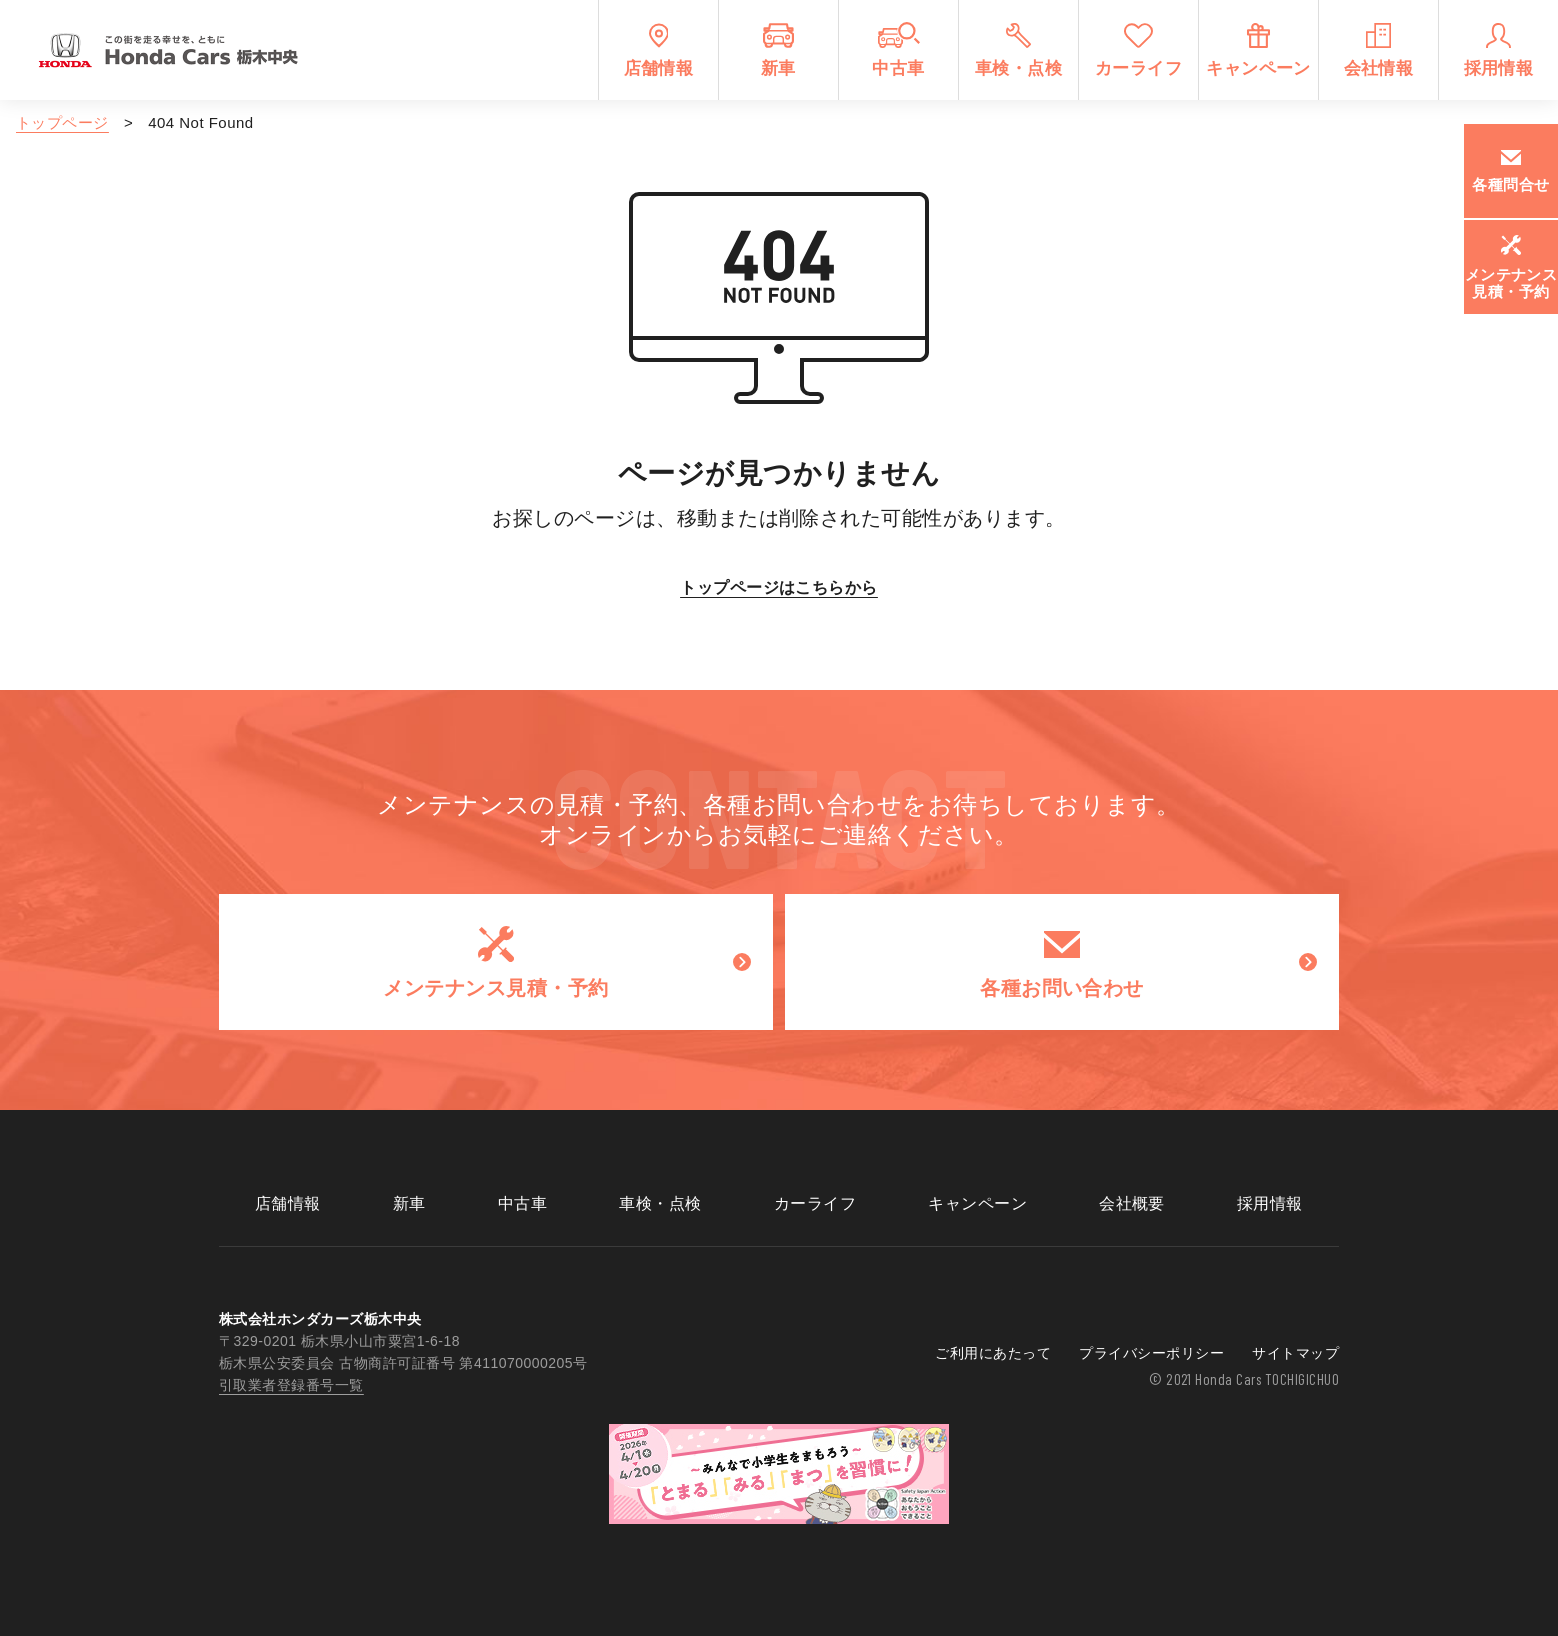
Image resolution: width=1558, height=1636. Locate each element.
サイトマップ (1295, 1353)
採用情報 (1270, 1203)
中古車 (522, 1203)
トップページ (62, 122)
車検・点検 (660, 1203)
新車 (409, 1203)
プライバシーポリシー (1151, 1353)
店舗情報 (288, 1203)
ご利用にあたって (993, 1353)
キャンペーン (977, 1203)
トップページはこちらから (779, 587)
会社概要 (1132, 1203)
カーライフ (815, 1203)
